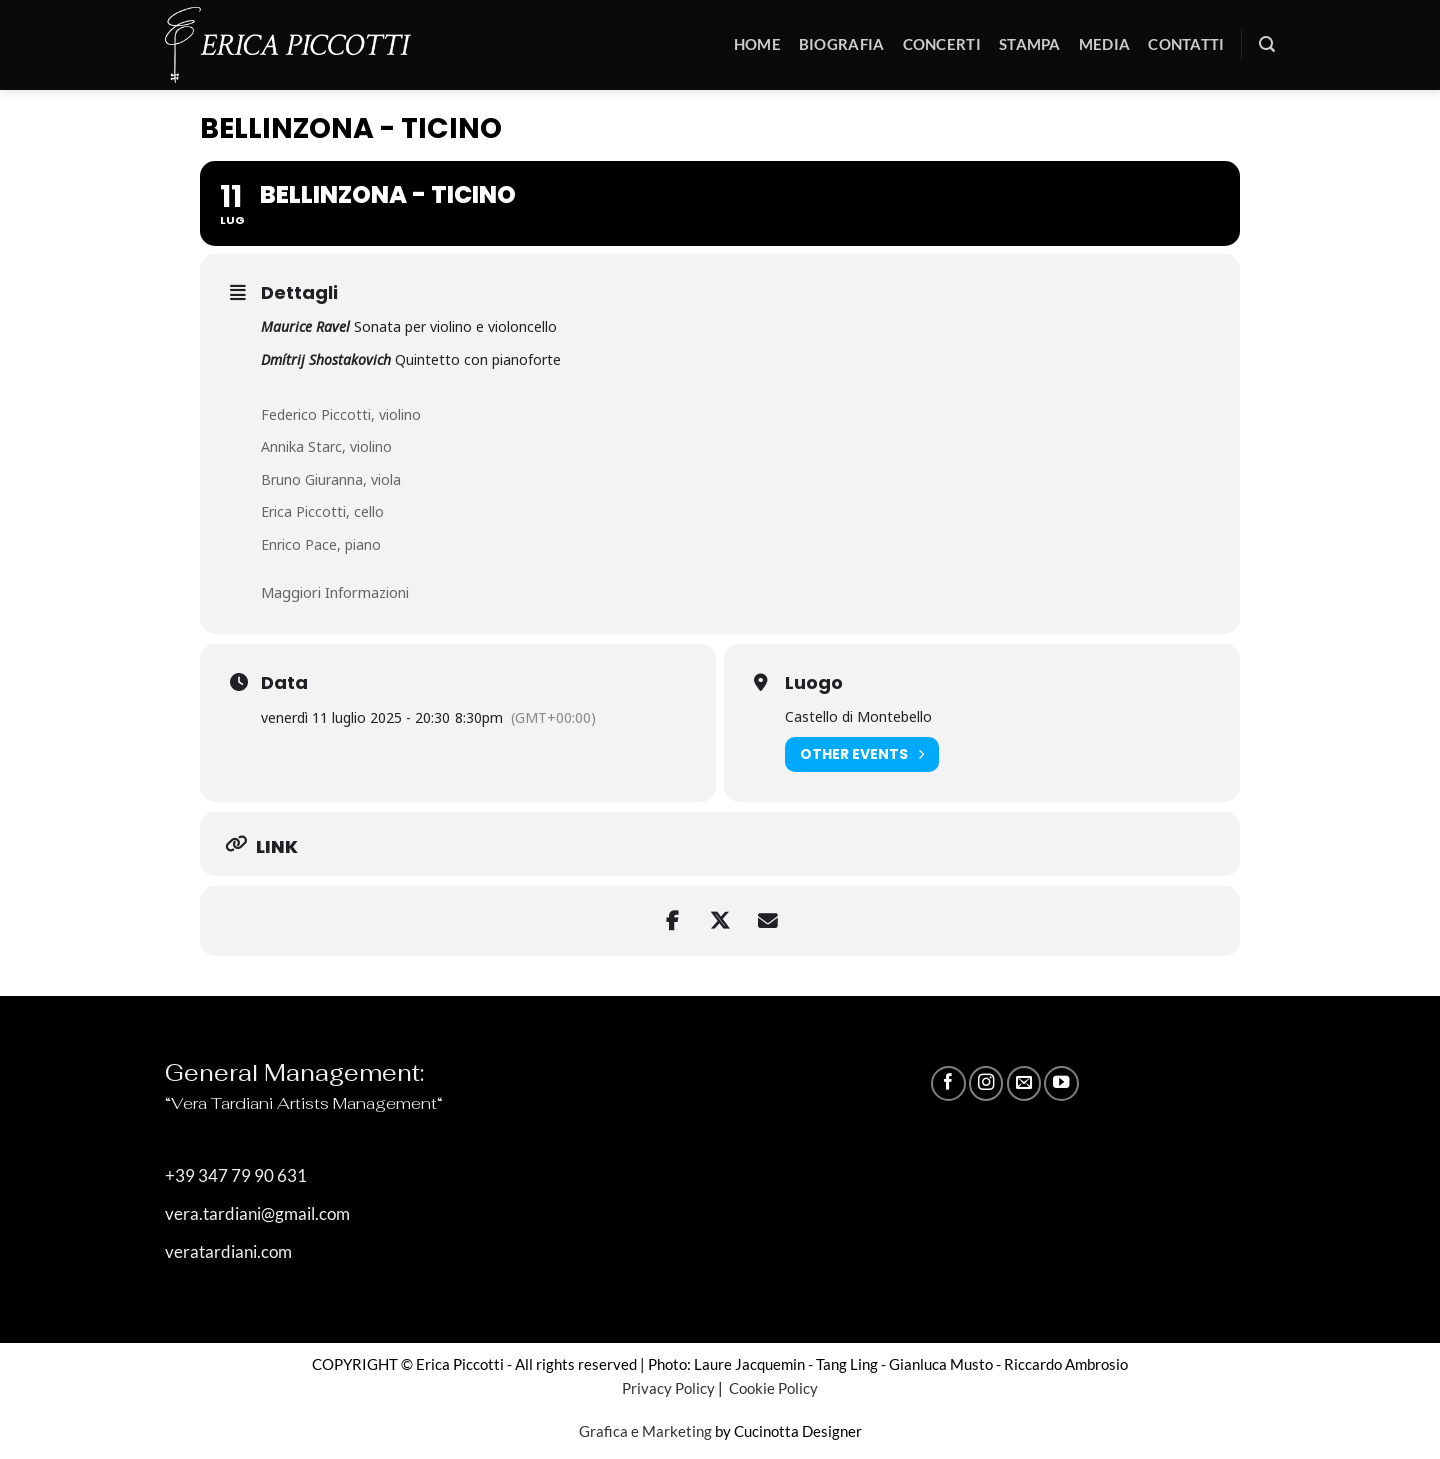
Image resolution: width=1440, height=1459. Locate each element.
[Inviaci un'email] (1024, 1083)
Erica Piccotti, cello (322, 511)
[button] (1267, 44)
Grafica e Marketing (645, 1431)
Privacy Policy (668, 1388)
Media (1105, 44)
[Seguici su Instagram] (986, 1083)
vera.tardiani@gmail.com (257, 1214)
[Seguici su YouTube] (1061, 1083)
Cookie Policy (772, 1388)
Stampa (1030, 44)
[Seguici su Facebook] (948, 1083)
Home (757, 44)
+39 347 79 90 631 (236, 1176)
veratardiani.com (228, 1252)
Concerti (942, 44)
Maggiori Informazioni (335, 592)
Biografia (842, 44)
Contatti (1186, 44)
